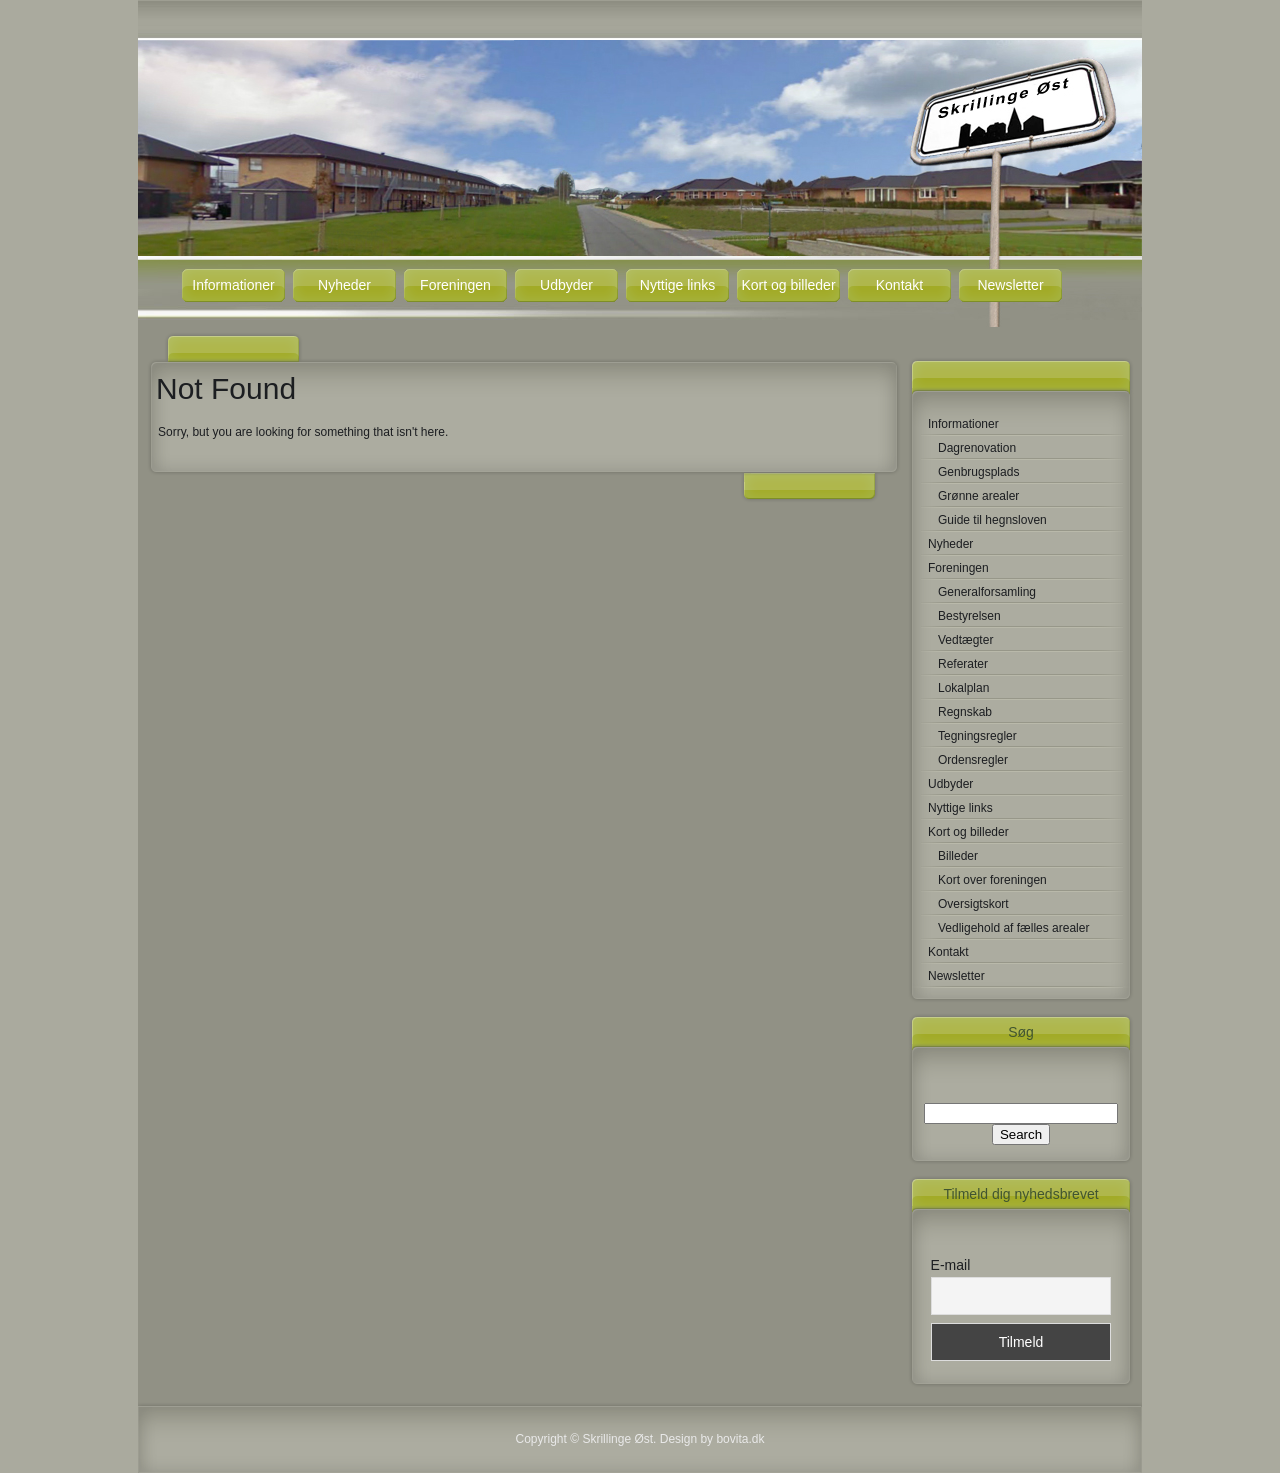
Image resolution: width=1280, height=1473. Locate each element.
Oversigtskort (973, 904)
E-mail (951, 1265)
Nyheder (344, 285)
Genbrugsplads (978, 472)
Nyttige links (677, 285)
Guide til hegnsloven (992, 520)
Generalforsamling (987, 592)
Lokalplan (963, 688)
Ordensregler (973, 760)
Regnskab (965, 712)
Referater (963, 664)
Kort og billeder (788, 285)
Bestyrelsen (969, 616)
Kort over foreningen (992, 880)
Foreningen (455, 285)
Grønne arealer (978, 496)
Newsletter (1010, 285)
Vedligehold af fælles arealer (1013, 928)
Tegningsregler (977, 736)
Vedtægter (965, 640)
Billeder (958, 856)
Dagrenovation (977, 448)
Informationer (233, 285)
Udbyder (566, 285)
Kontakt (899, 285)
